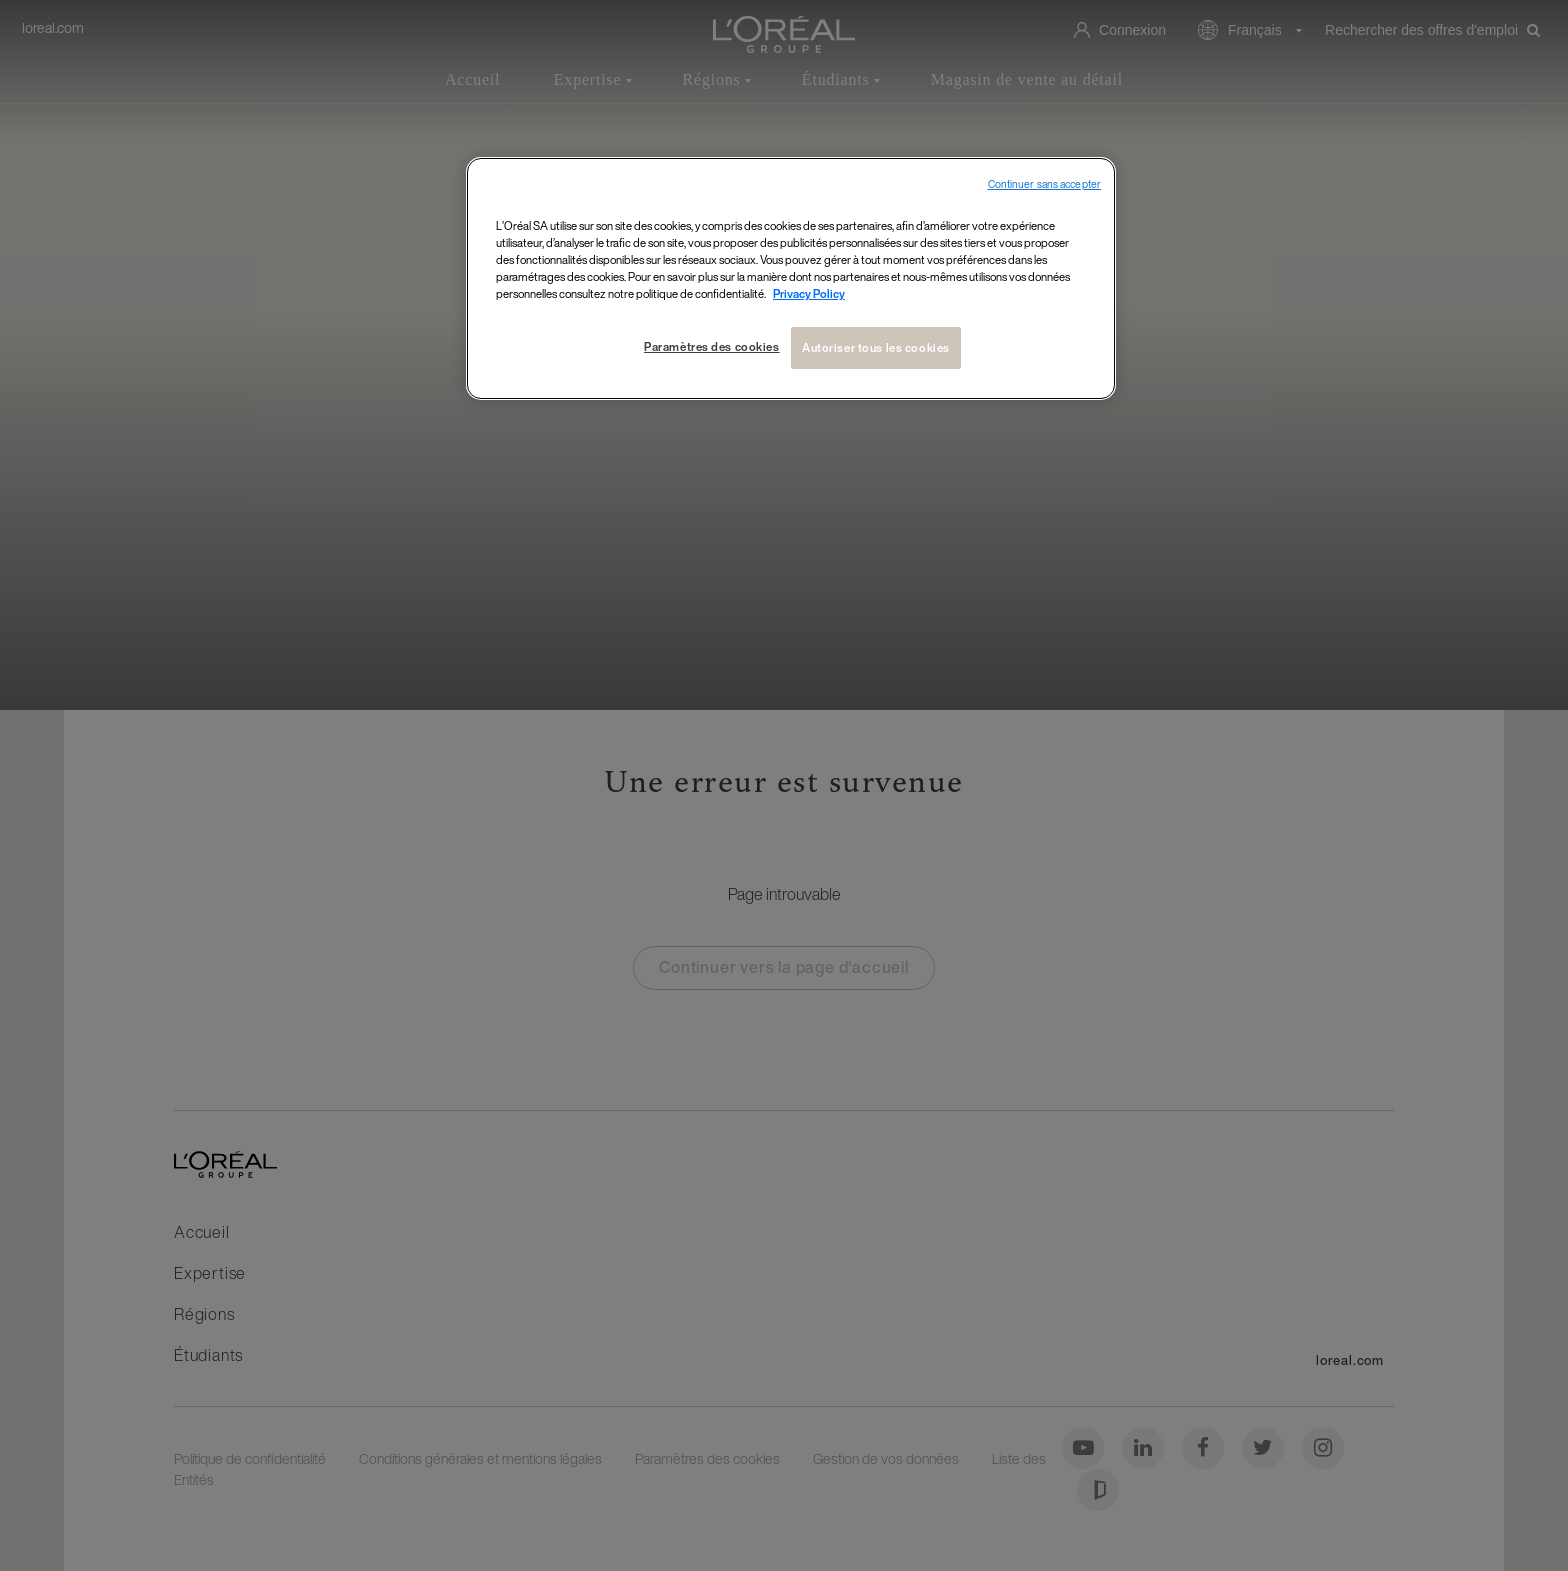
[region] (791, 278)
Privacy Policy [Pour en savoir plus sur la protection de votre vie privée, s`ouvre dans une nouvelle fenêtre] (809, 293)
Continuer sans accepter (1044, 184)
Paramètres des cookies (712, 346)
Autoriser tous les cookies (876, 347)
